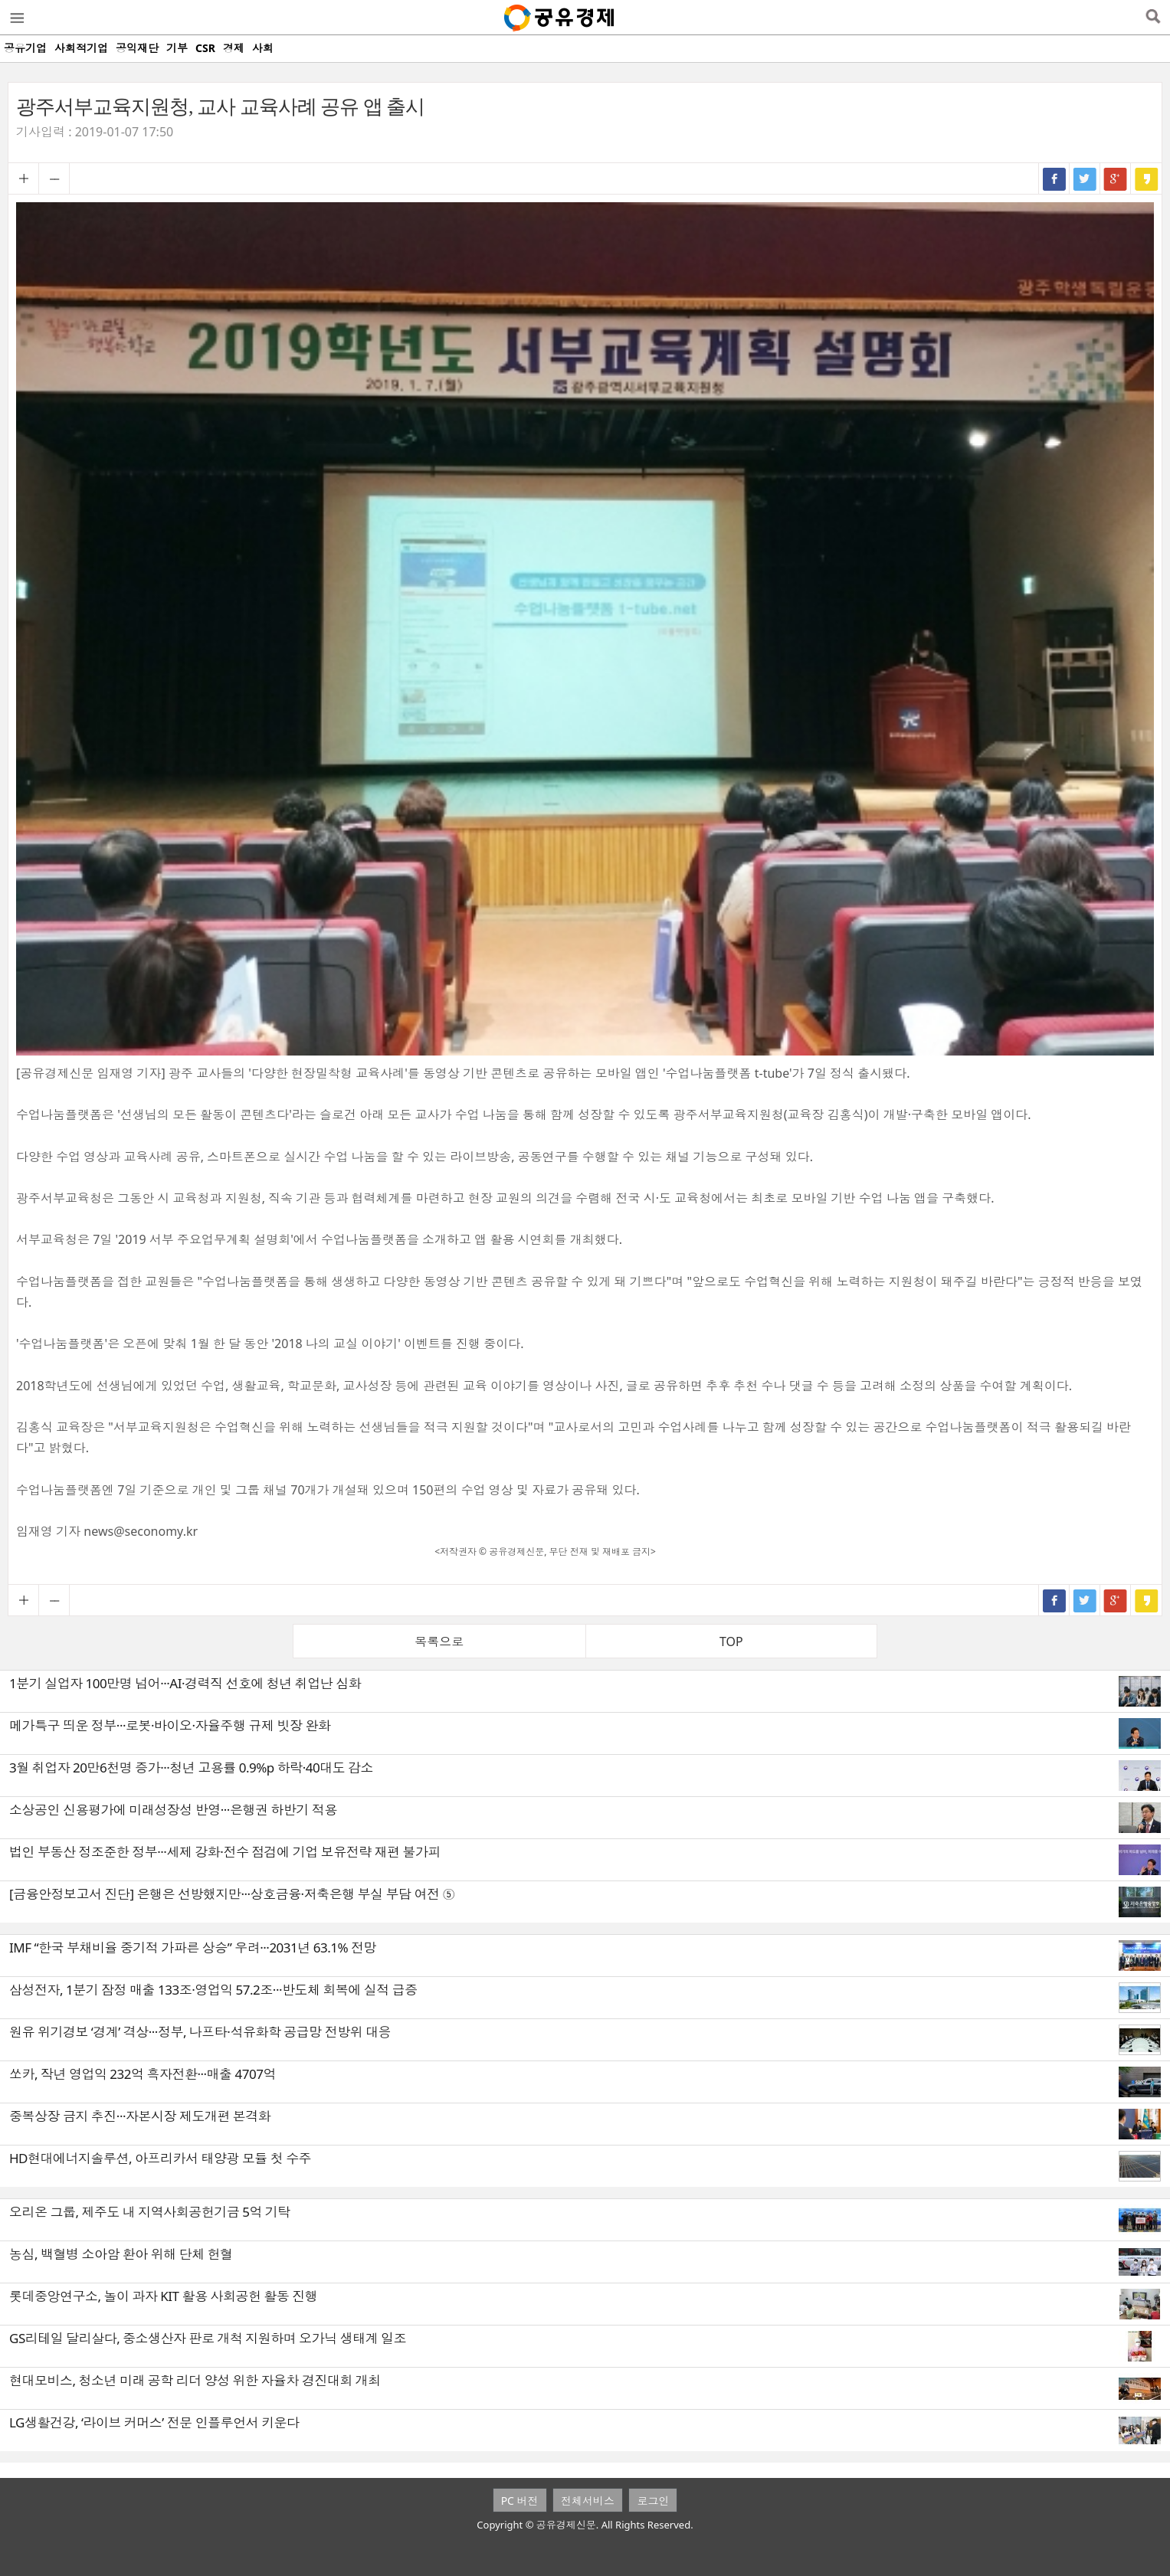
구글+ (1115, 178)
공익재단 (137, 48)
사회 (263, 48)
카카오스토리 (1146, 178)
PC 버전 (520, 2500)
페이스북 (1054, 178)
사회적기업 (81, 48)
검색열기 (1153, 17)
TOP (731, 1641)
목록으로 (439, 1641)
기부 (177, 48)
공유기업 (25, 48)
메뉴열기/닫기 (16, 18)
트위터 (1085, 178)
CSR (205, 48)
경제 (233, 48)
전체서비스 (587, 2500)
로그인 (653, 2500)
